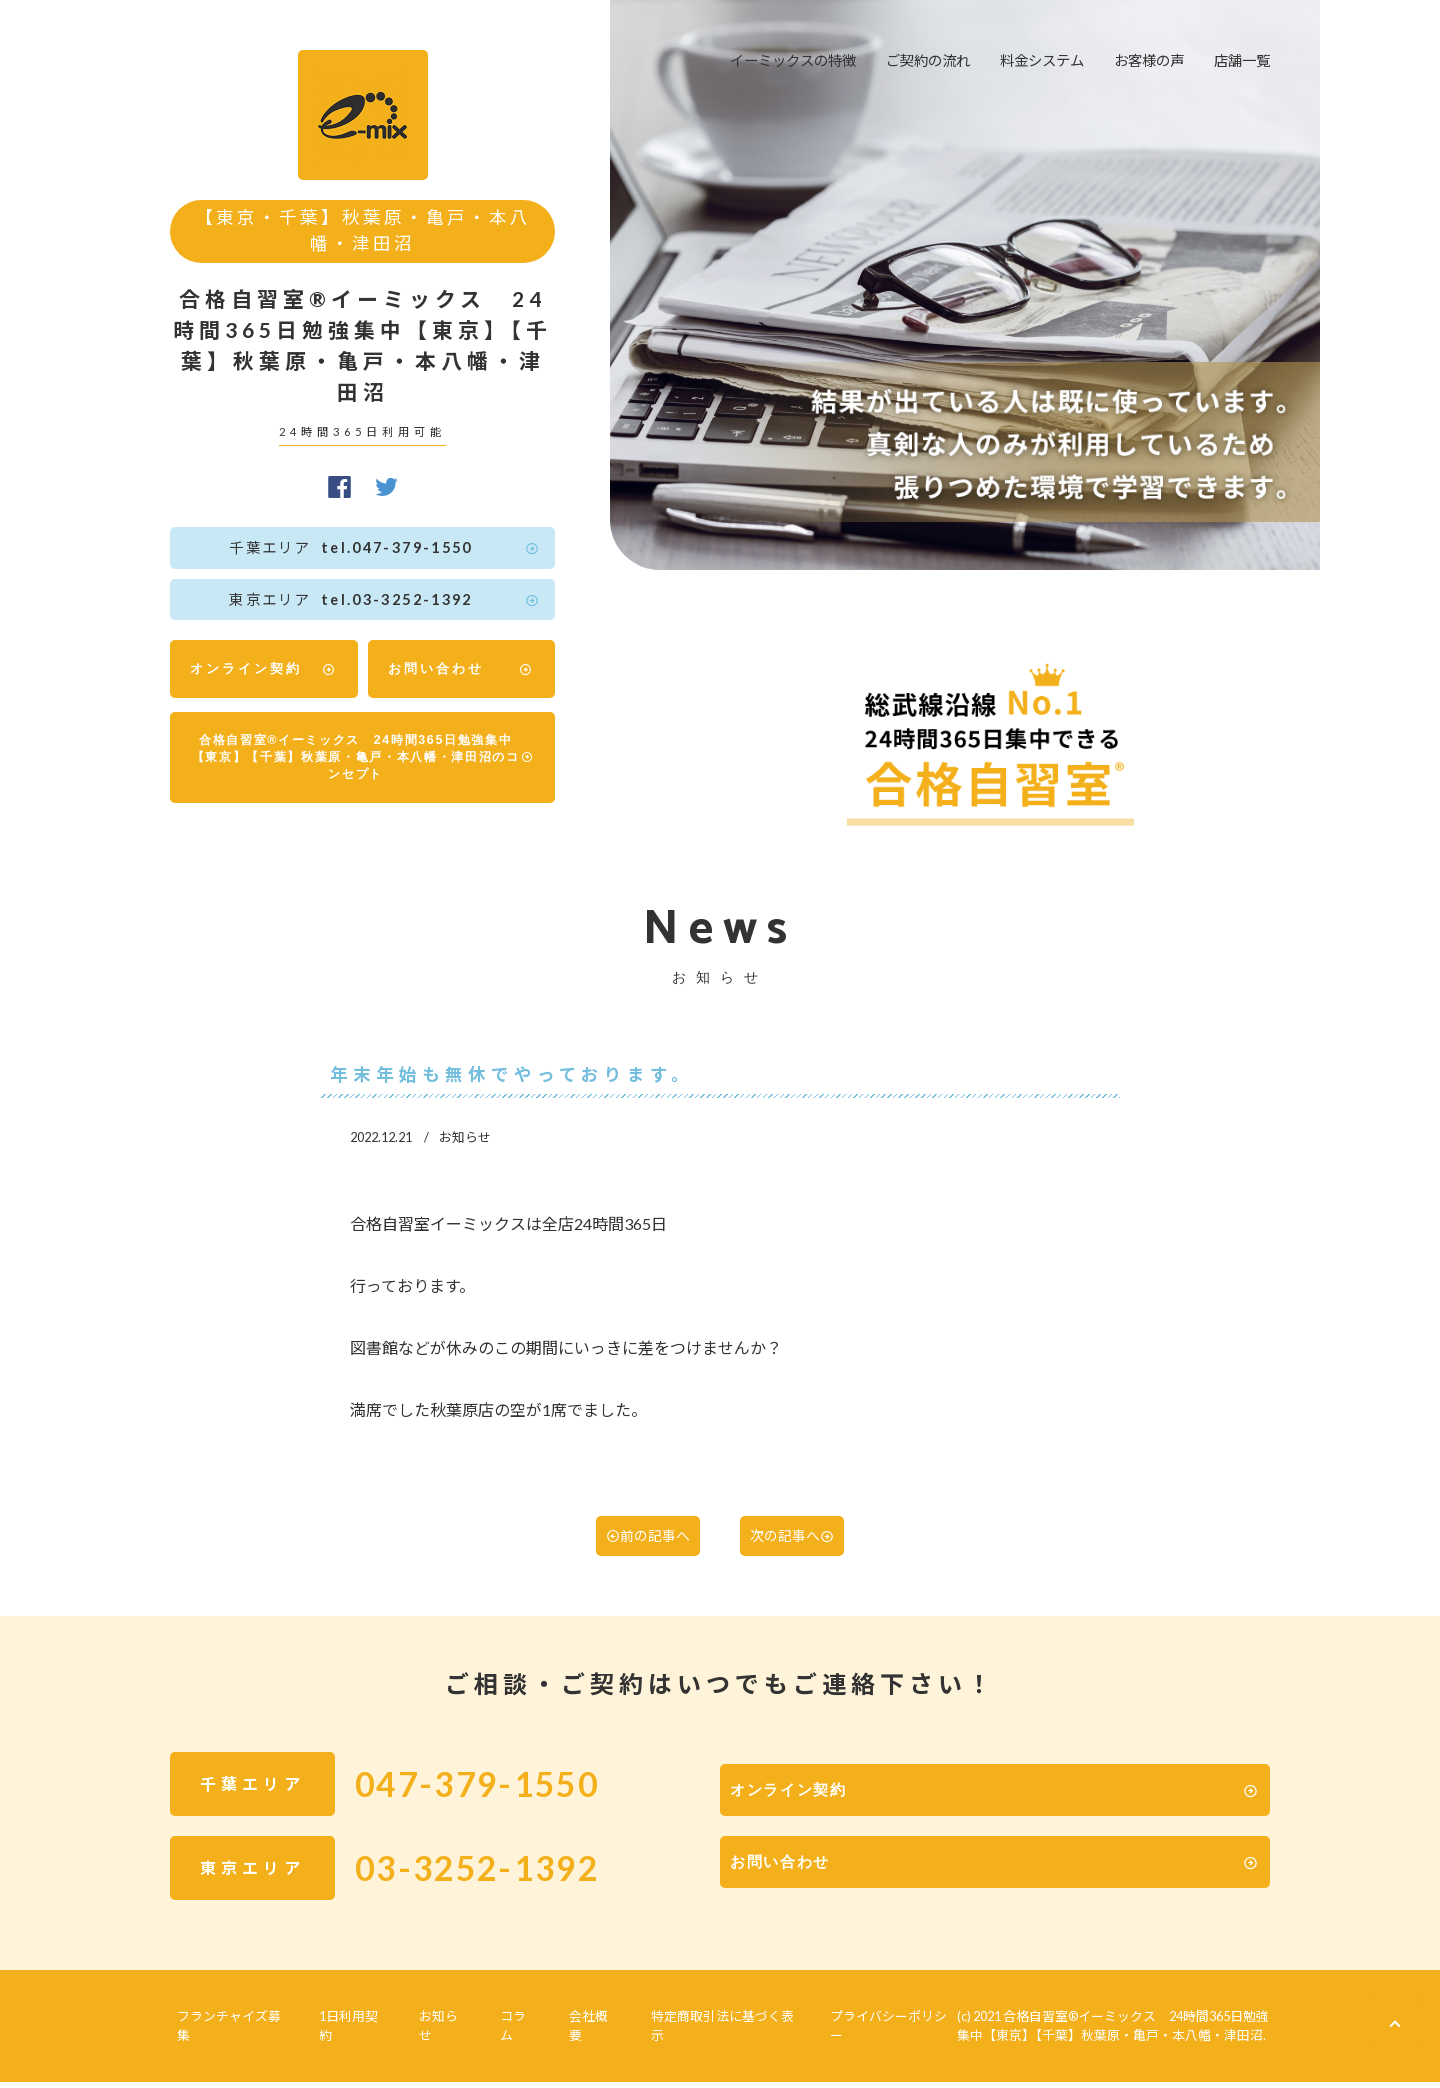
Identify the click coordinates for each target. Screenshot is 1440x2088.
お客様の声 (1149, 60)
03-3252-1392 (504, 1887)
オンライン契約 (264, 669)
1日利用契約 (343, 2039)
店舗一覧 (1242, 60)
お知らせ (425, 2039)
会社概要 (556, 2039)
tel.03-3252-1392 (373, 600)
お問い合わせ (462, 669)
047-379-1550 (504, 1803)
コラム (490, 2039)
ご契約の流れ (928, 60)
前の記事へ (642, 1553)
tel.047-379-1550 (373, 548)
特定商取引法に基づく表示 (680, 2039)
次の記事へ (798, 1553)
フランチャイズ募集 (228, 2039)
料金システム (1042, 60)
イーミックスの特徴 (793, 60)
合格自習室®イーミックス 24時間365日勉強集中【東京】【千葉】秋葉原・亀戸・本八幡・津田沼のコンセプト (364, 764)
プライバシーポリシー (843, 2039)
